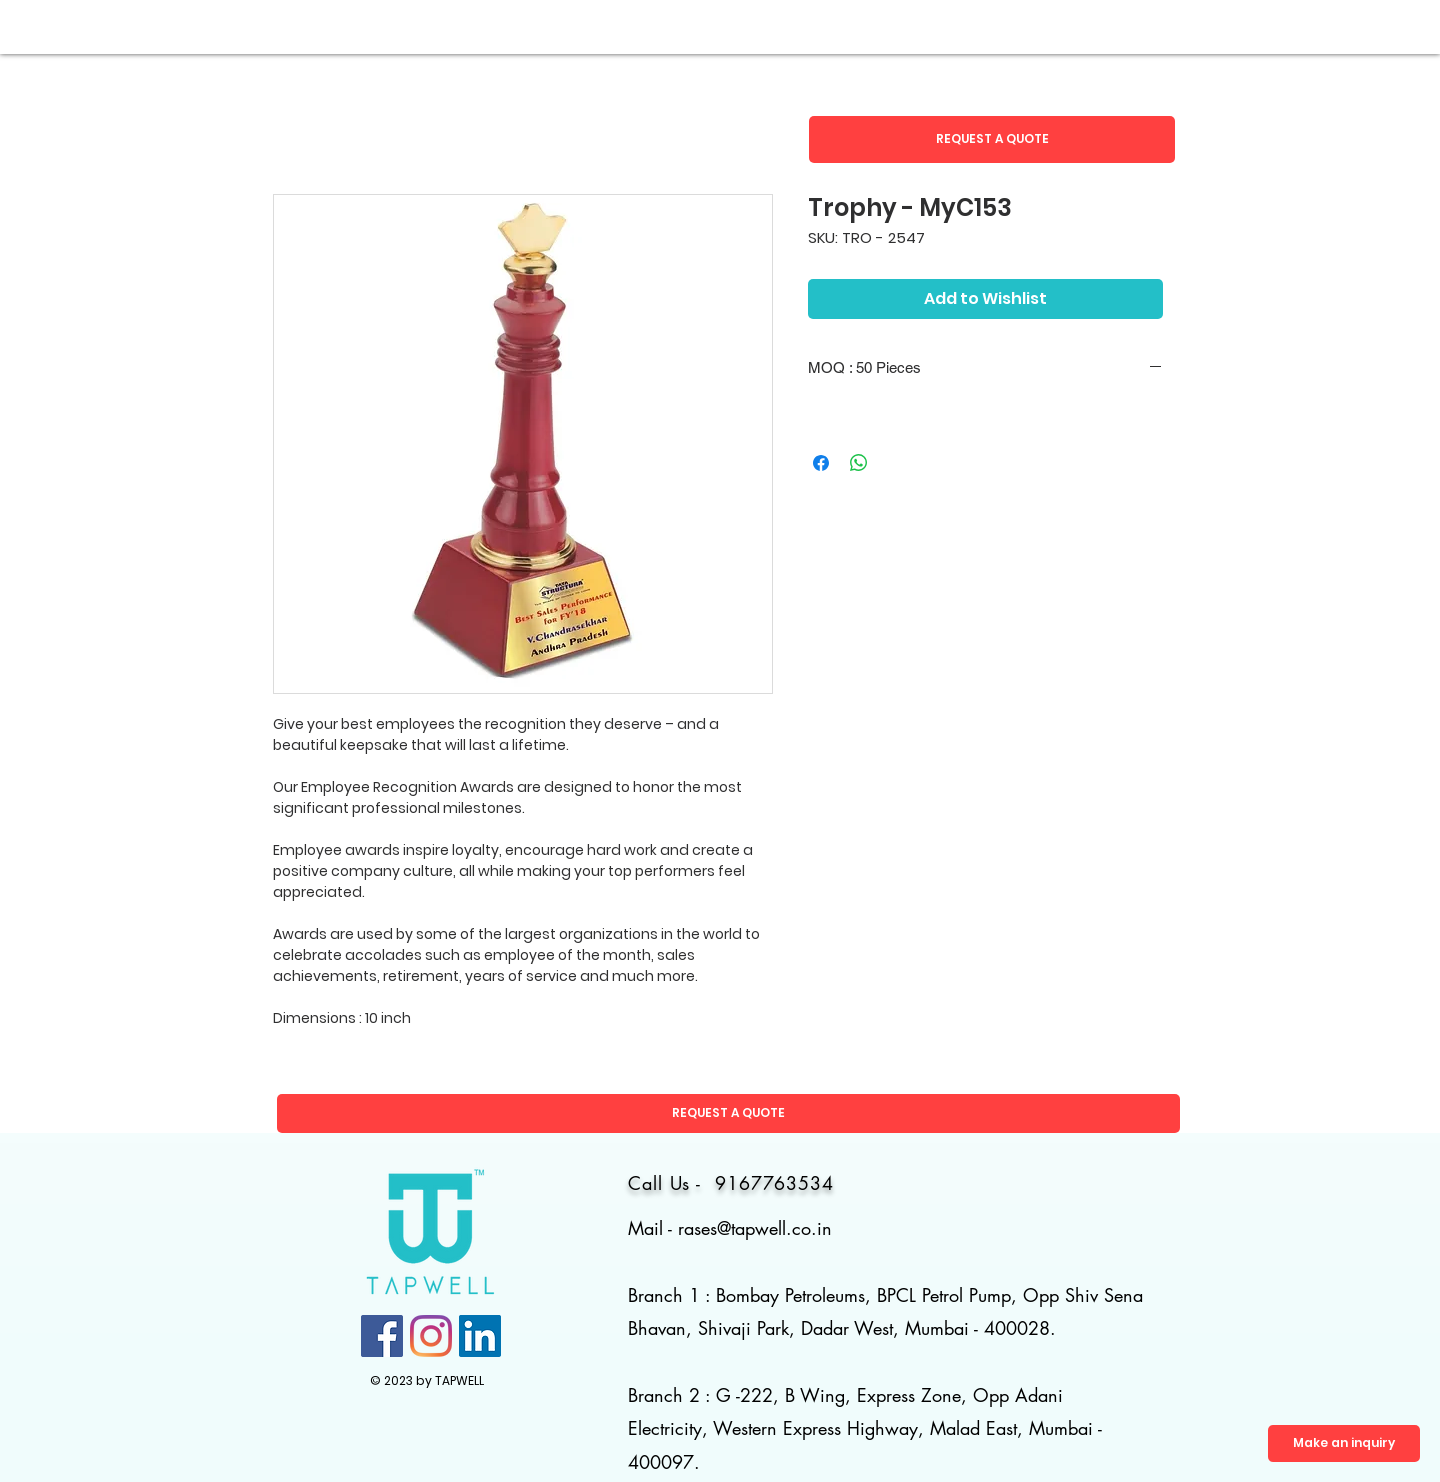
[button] (992, 139)
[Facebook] (382, 1336)
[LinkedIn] (480, 1336)
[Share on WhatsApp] (859, 463)
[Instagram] (431, 1336)
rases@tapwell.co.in (755, 1228)
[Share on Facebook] (821, 463)
